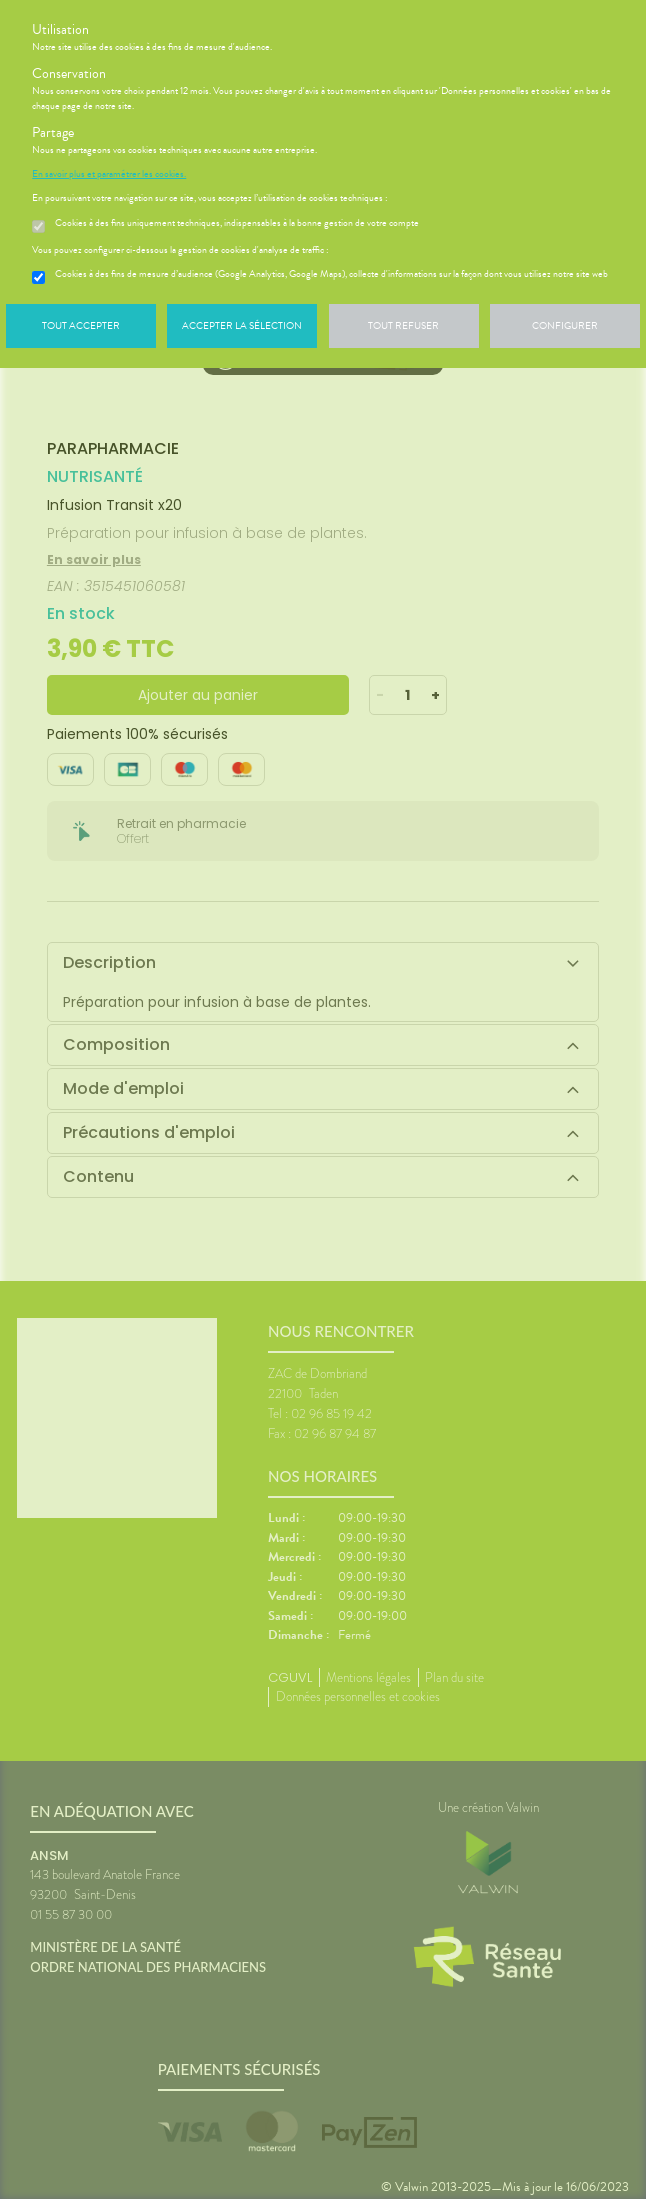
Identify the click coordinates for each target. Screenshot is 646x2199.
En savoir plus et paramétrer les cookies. (109, 174)
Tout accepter (81, 325)
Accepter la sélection (242, 325)
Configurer (565, 325)
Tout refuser (403, 325)
